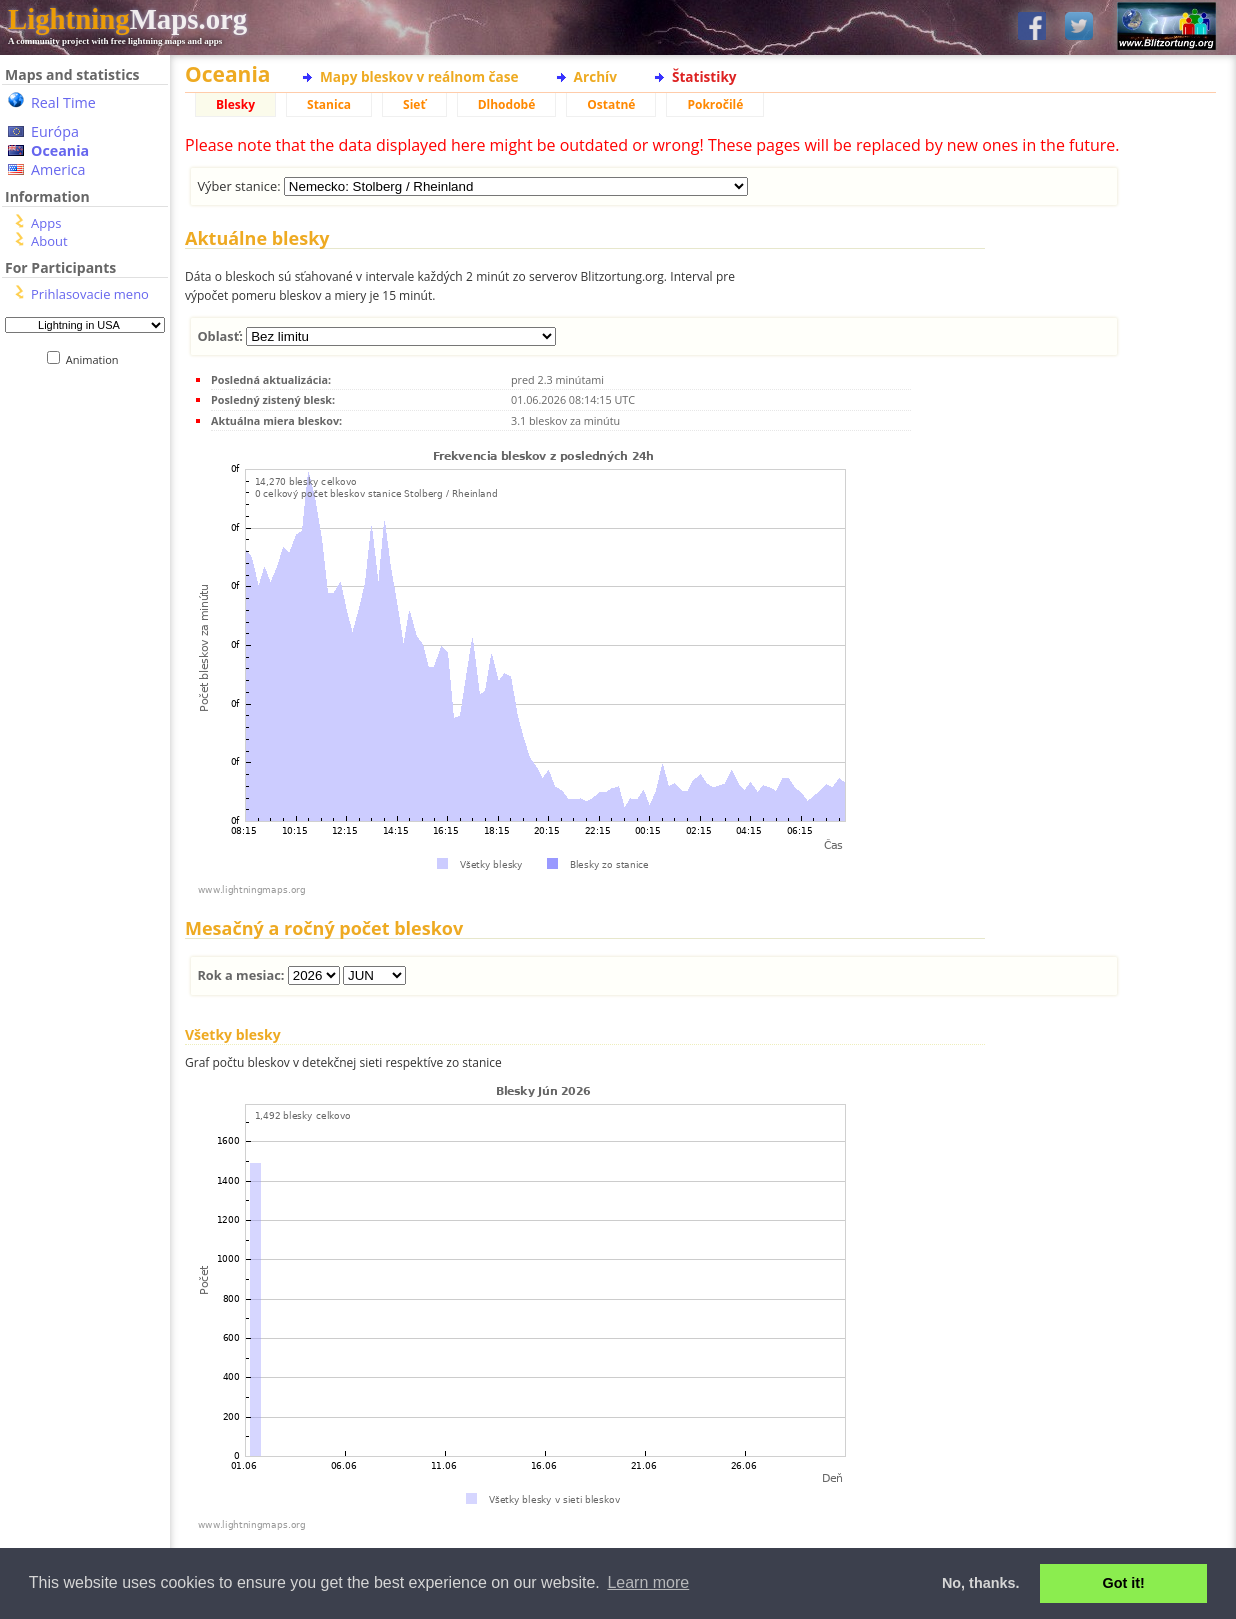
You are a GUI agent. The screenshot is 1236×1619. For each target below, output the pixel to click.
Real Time (63, 102)
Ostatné (611, 104)
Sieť (414, 104)
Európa (55, 131)
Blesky (235, 104)
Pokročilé (715, 104)
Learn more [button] (648, 1582)
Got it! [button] (1124, 1583)
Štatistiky (704, 76)
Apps (46, 223)
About (49, 241)
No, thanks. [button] (981, 1583)
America (58, 169)
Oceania (60, 150)
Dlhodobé (507, 104)
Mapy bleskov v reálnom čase (419, 76)
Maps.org (127, 19)
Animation (96, 359)
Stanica (329, 104)
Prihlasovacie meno (90, 294)
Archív (595, 76)
